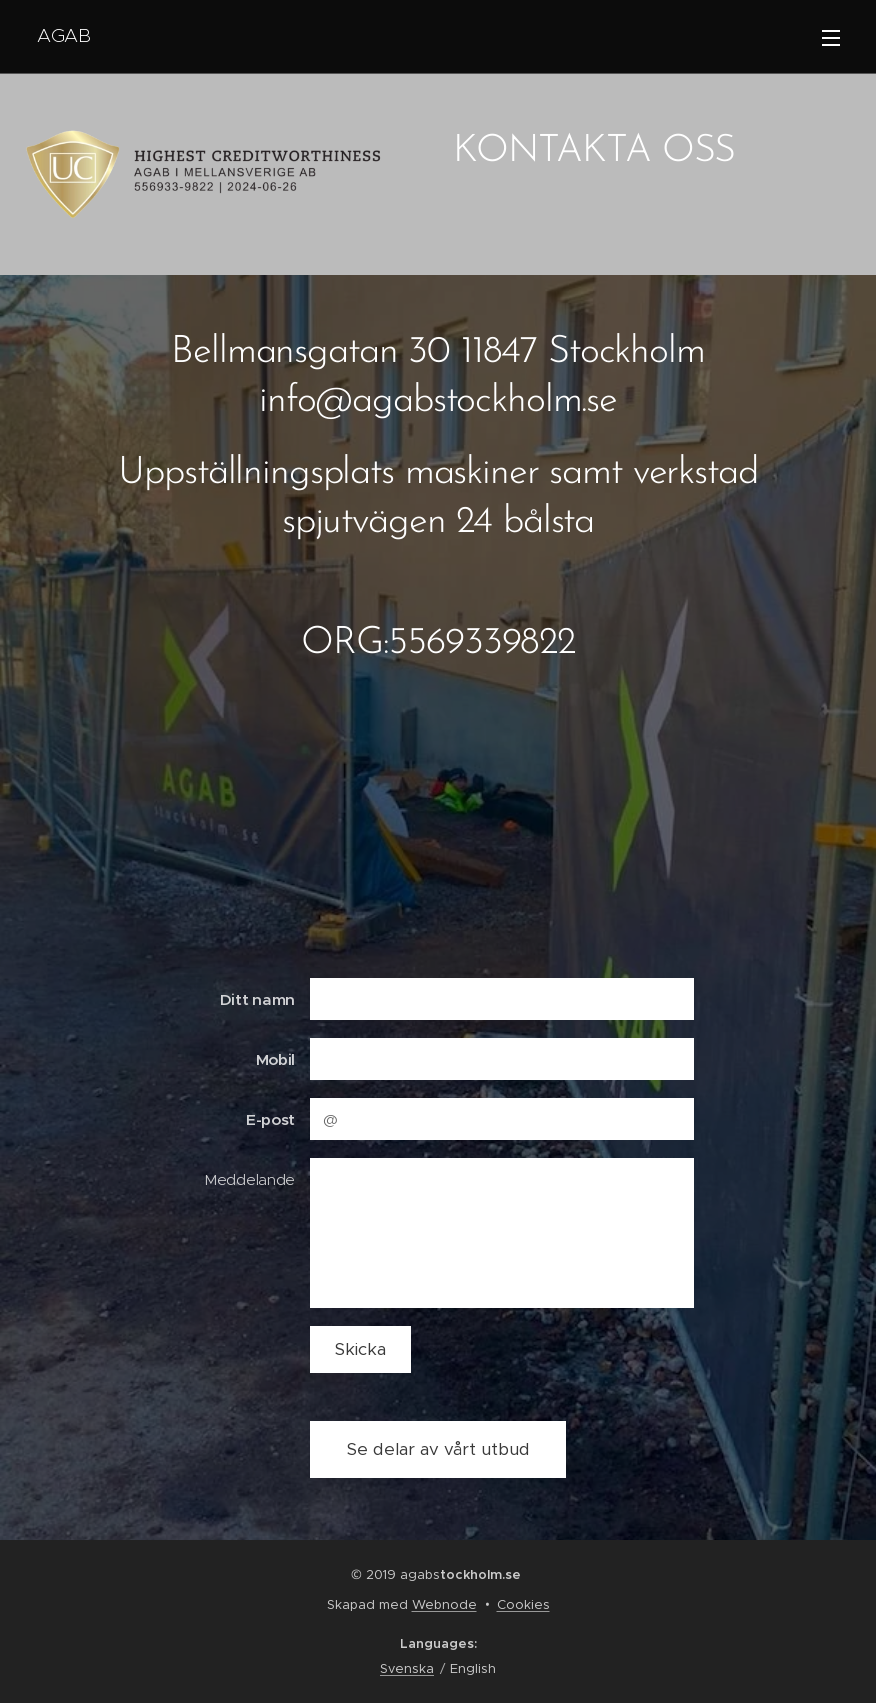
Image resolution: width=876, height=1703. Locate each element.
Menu (831, 38)
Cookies (523, 1604)
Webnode (444, 1604)
